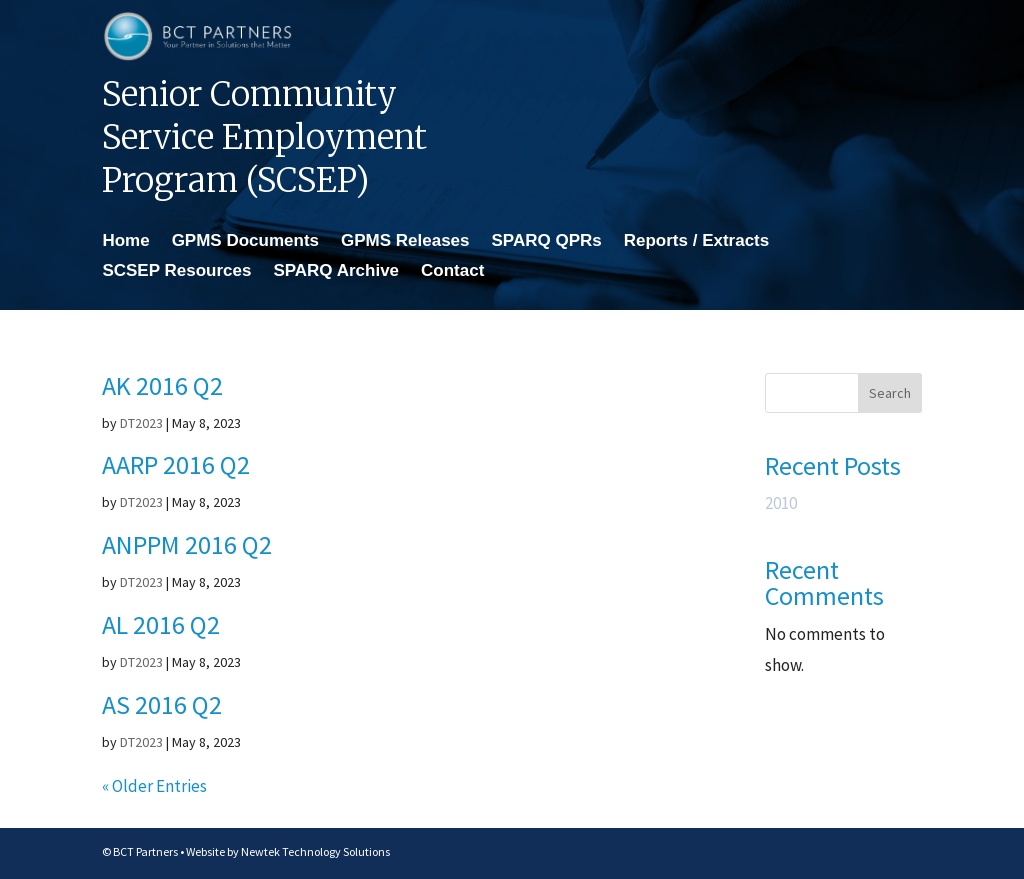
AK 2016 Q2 (162, 385)
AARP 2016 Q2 (176, 464)
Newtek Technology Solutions (315, 851)
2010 (781, 503)
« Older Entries (154, 786)
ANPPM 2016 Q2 (187, 544)
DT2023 (141, 423)
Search (890, 393)
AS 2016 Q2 (162, 704)
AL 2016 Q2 (161, 624)
